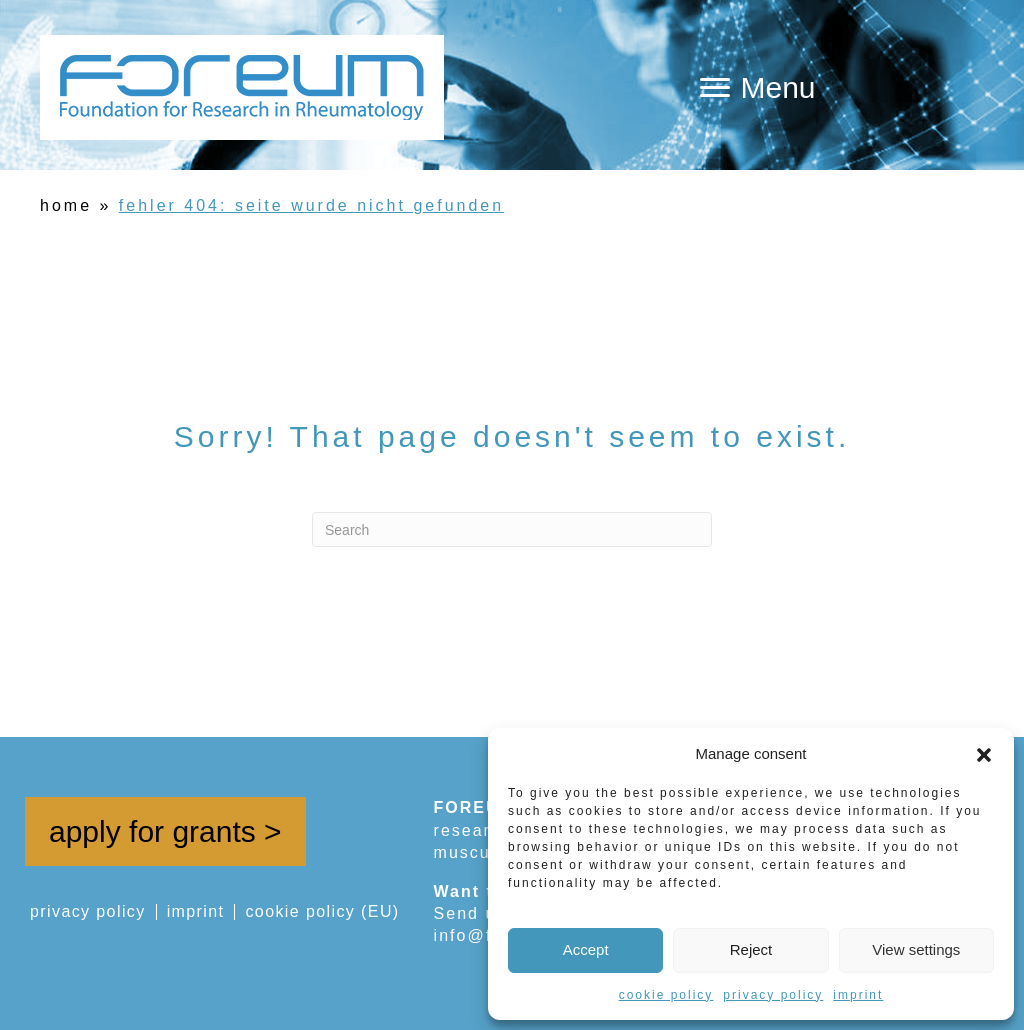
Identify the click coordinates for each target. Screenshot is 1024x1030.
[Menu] (757, 88)
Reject (751, 949)
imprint (858, 995)
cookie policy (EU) (322, 912)
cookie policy (666, 995)
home (66, 205)
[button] (984, 753)
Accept (586, 949)
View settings (916, 949)
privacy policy (773, 995)
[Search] (512, 529)
